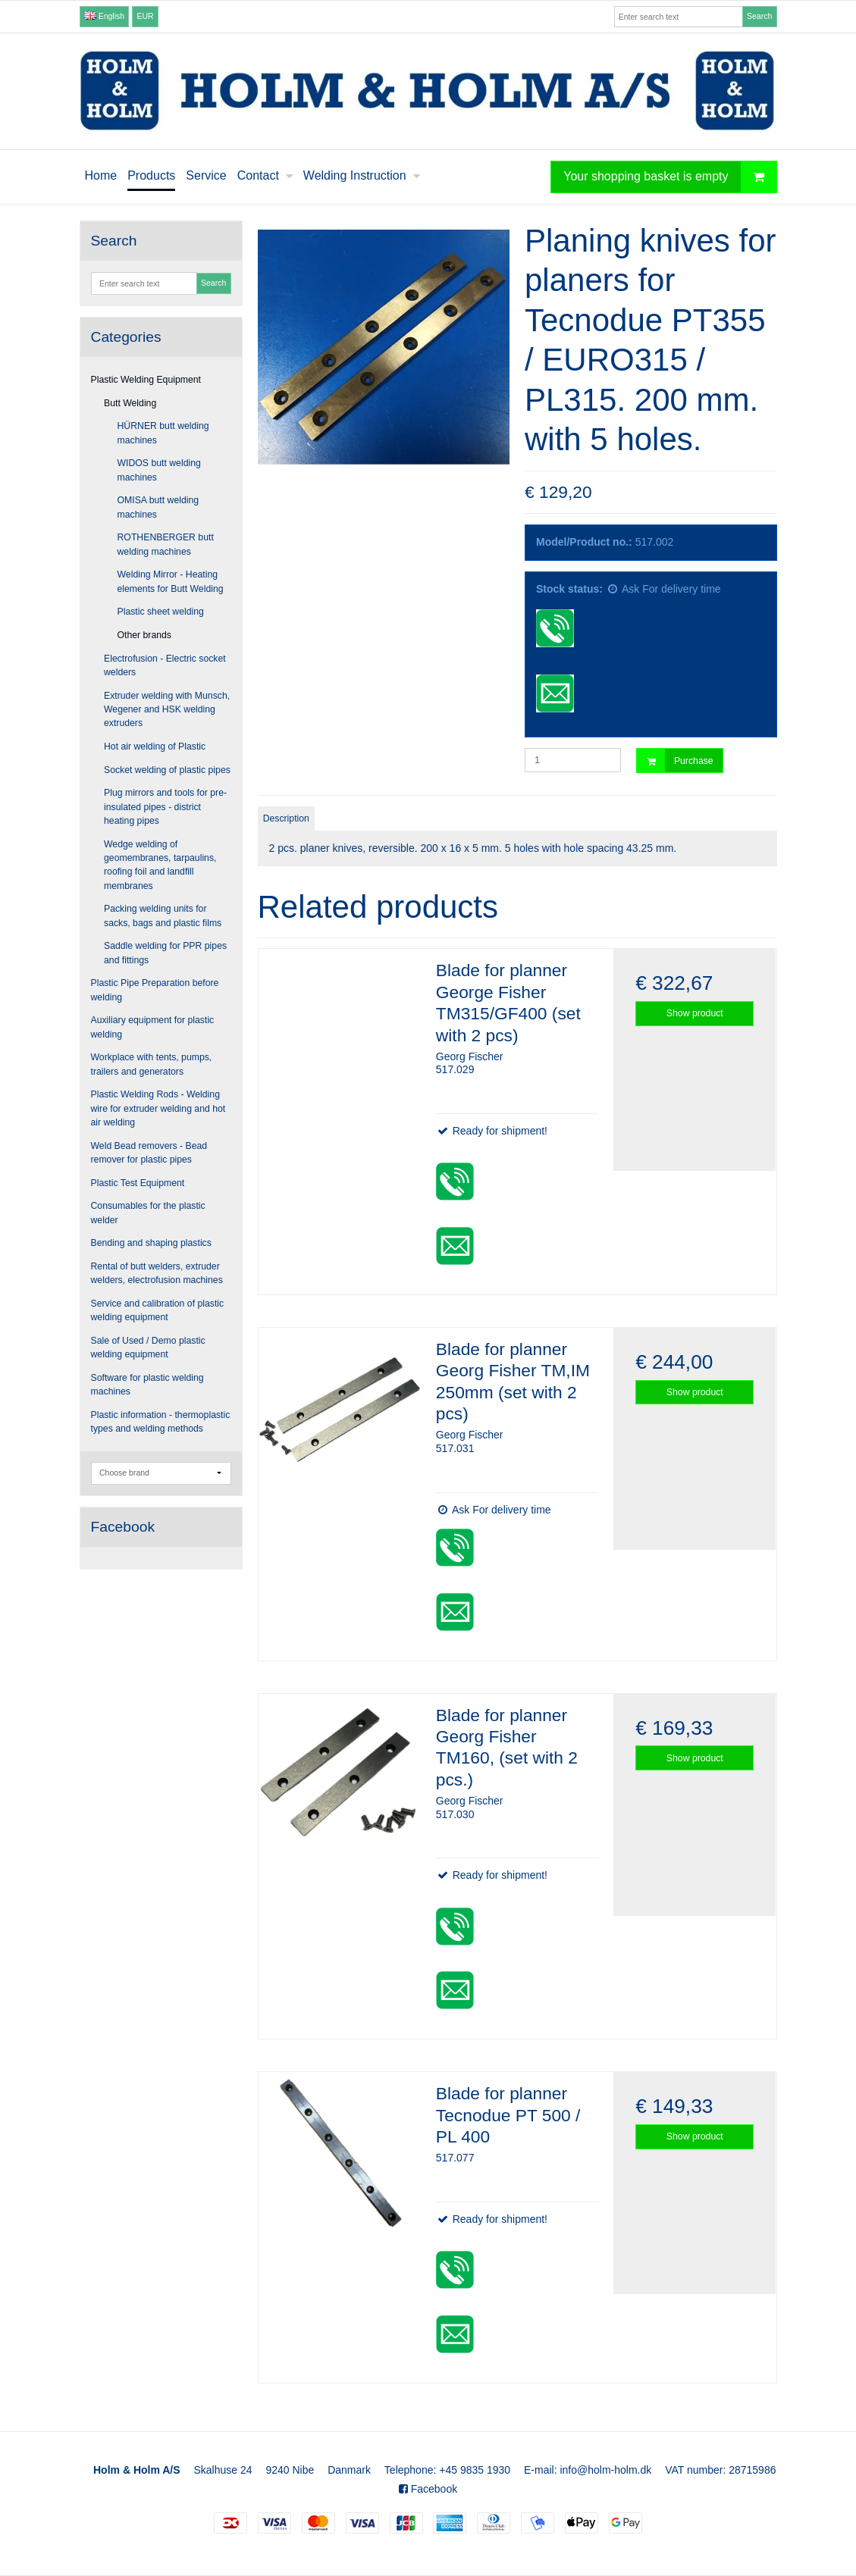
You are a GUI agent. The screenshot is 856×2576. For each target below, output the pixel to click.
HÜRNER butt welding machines (163, 433)
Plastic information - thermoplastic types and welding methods (160, 1422)
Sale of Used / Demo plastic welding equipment (148, 1347)
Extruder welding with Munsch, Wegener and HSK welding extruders (167, 709)
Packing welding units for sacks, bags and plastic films (162, 915)
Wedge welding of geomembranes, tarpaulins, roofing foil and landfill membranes (160, 865)
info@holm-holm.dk (605, 2470)
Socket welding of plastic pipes (167, 770)
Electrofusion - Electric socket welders (165, 665)
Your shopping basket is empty (669, 176)
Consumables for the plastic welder (148, 1212)
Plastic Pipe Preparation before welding (155, 990)
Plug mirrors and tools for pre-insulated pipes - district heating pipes (165, 806)
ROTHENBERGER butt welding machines (166, 544)
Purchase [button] (675, 760)
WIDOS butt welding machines (159, 470)
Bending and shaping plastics (151, 1243)
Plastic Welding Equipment (146, 379)
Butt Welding (130, 403)
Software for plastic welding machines (147, 1385)
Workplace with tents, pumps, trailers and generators (151, 1064)
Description (286, 818)
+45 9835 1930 (474, 2470)
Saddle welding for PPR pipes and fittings (165, 953)
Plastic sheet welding (161, 611)
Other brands (145, 635)
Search (759, 15)
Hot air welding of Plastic (154, 746)
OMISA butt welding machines (158, 507)
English (104, 15)
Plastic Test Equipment (138, 1183)
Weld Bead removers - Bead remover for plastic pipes (149, 1153)
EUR (145, 15)
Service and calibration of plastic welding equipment (157, 1310)
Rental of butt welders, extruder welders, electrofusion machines (157, 1273)
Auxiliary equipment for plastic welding (153, 1027)
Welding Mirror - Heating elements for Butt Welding (171, 581)
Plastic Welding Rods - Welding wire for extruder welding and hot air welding (158, 1108)
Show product (694, 1013)
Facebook (428, 2489)
